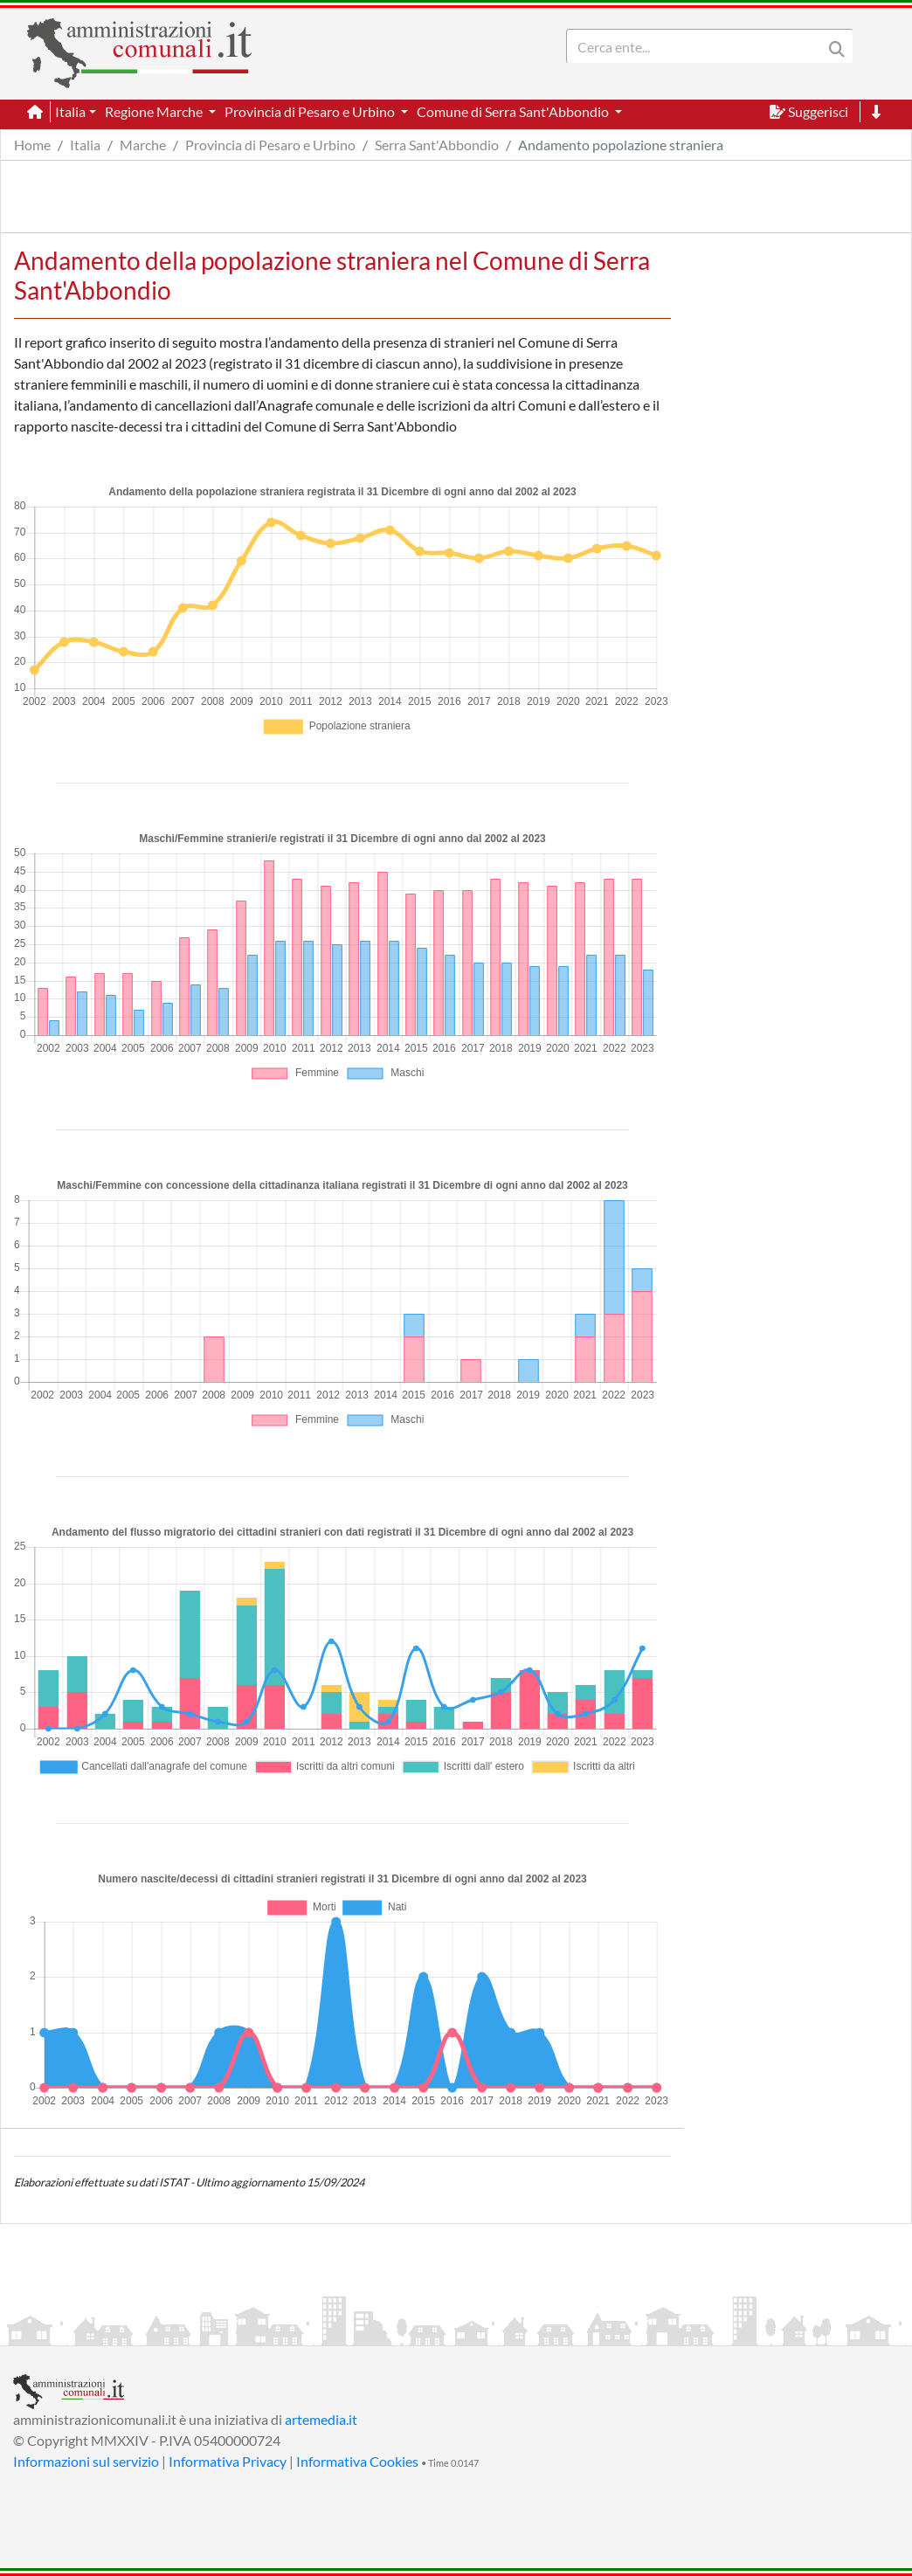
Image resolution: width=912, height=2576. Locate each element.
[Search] (698, 46)
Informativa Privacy (228, 2461)
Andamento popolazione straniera (620, 144)
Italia (85, 144)
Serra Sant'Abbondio (437, 144)
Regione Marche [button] (155, 111)
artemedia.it (321, 2419)
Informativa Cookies (357, 2461)
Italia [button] (70, 111)
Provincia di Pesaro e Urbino (270, 144)
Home (32, 144)
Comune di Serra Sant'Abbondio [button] (514, 111)
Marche (143, 144)
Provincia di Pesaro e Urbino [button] (311, 111)
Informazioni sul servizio (86, 2461)
